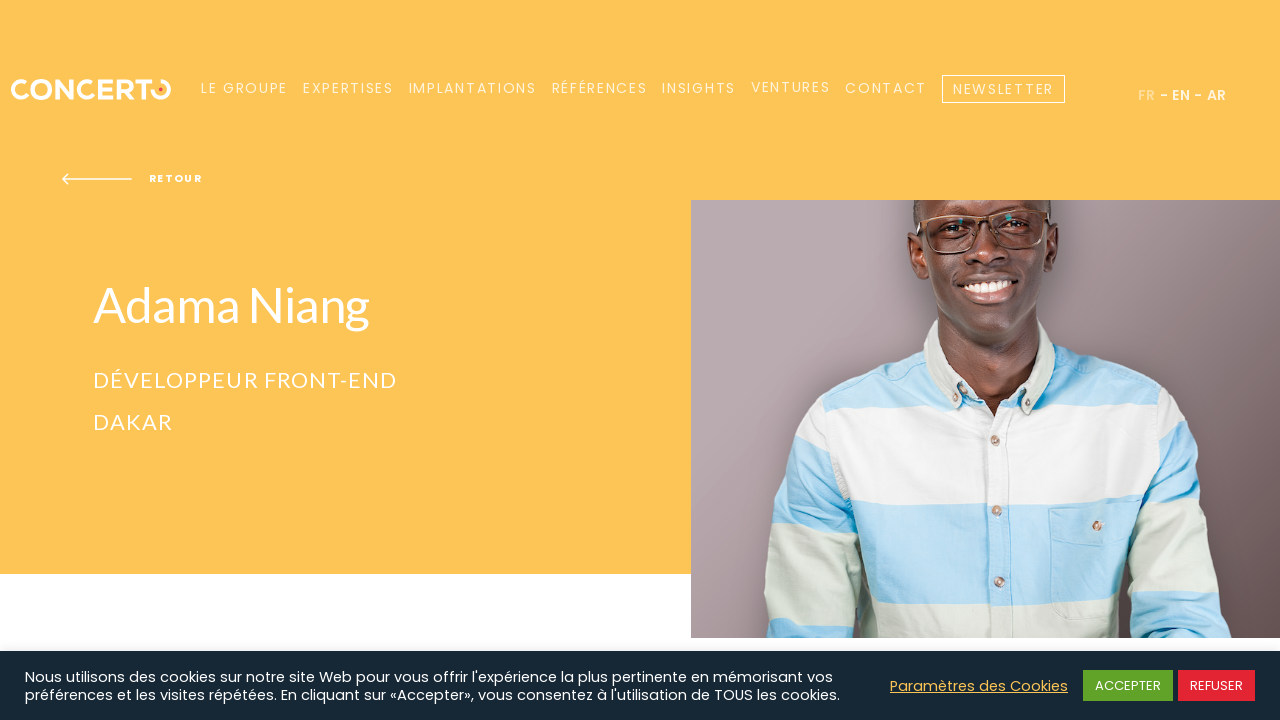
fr (1147, 95)
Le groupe (244, 88)
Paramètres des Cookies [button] (979, 686)
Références (600, 88)
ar (1217, 95)
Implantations (473, 88)
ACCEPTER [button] (1128, 685)
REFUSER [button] (1216, 685)
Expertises (348, 88)
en (1181, 95)
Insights (698, 88)
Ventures (790, 87)
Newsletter (1003, 89)
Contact (886, 88)
